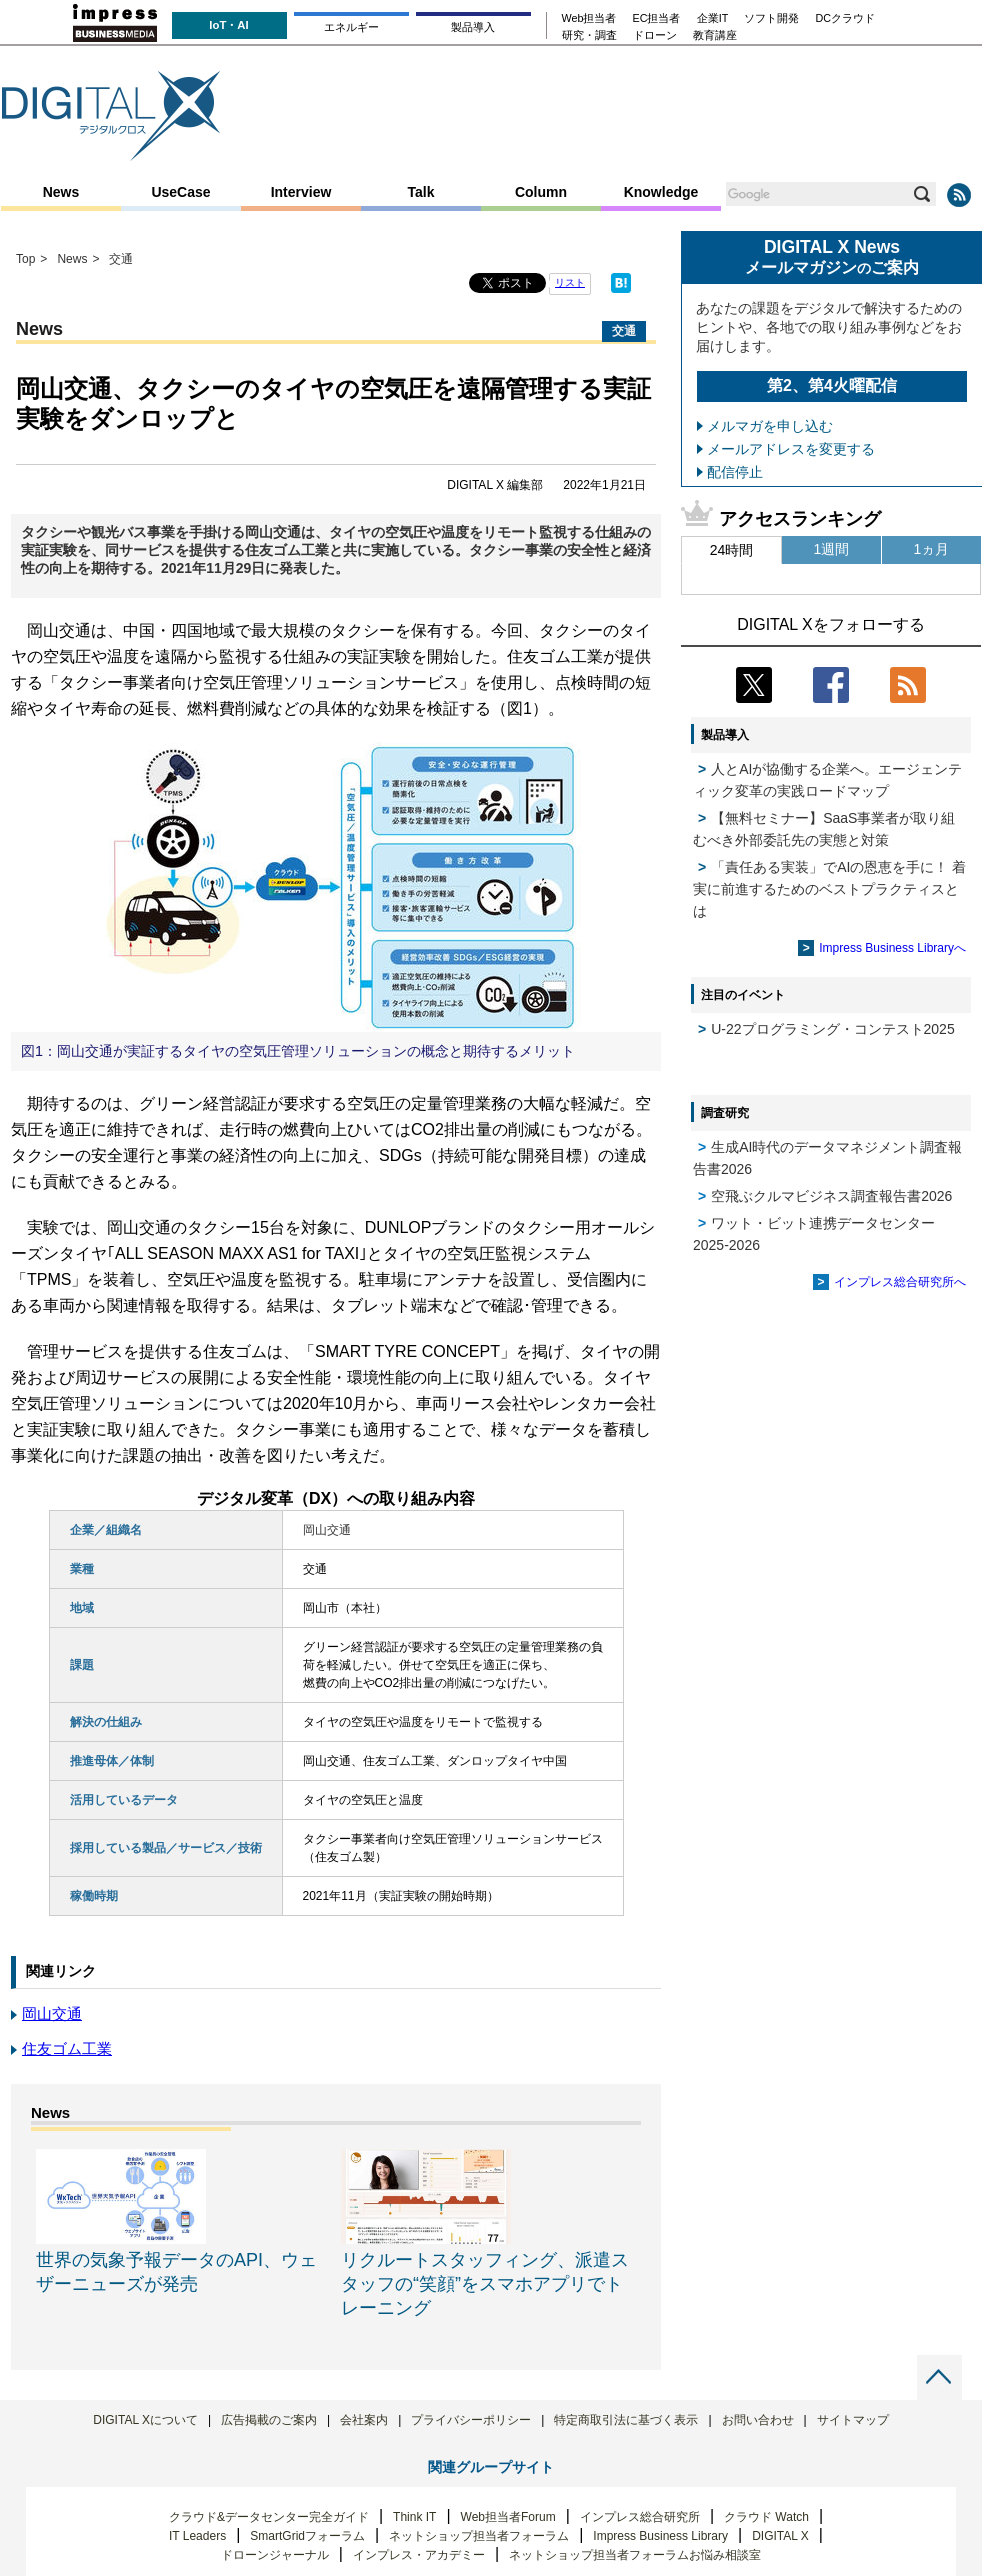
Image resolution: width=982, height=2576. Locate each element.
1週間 (832, 549)
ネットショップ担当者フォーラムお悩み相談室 (635, 2555)
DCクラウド (845, 18)
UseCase (180, 192)
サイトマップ (853, 2420)
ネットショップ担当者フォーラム (479, 2536)
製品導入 (473, 27)
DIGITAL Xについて (145, 2420)
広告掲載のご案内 (269, 2420)
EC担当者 (657, 18)
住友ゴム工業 (67, 2048)
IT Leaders (197, 2536)
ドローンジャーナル (275, 2555)
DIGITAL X (780, 2536)
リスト (570, 282)
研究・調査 (589, 35)
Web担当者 (589, 18)
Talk (421, 192)
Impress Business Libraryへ (892, 948)
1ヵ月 (932, 549)
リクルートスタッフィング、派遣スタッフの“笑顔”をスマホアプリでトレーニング (485, 2284)
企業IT (713, 18)
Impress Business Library (660, 2536)
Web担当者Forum (508, 2517)
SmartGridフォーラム (307, 2536)
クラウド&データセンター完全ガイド (269, 2517)
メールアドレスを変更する (791, 449)
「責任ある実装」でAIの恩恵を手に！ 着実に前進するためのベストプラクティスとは (829, 889)
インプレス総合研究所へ (900, 1282)
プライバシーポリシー (471, 2420)
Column (541, 192)
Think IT (414, 2517)
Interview (301, 192)
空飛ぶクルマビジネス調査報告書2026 (831, 1196)
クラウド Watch (766, 2517)
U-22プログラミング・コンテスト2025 (833, 1029)
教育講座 (715, 35)
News (61, 192)
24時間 (732, 550)
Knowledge (661, 192)
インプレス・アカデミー (419, 2555)
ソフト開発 (771, 18)
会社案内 (364, 2420)
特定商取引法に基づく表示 (626, 2420)
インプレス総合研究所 (640, 2517)
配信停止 (735, 472)
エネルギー (351, 27)
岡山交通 (52, 2013)
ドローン (655, 35)
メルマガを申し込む (770, 426)
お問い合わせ (758, 2420)
